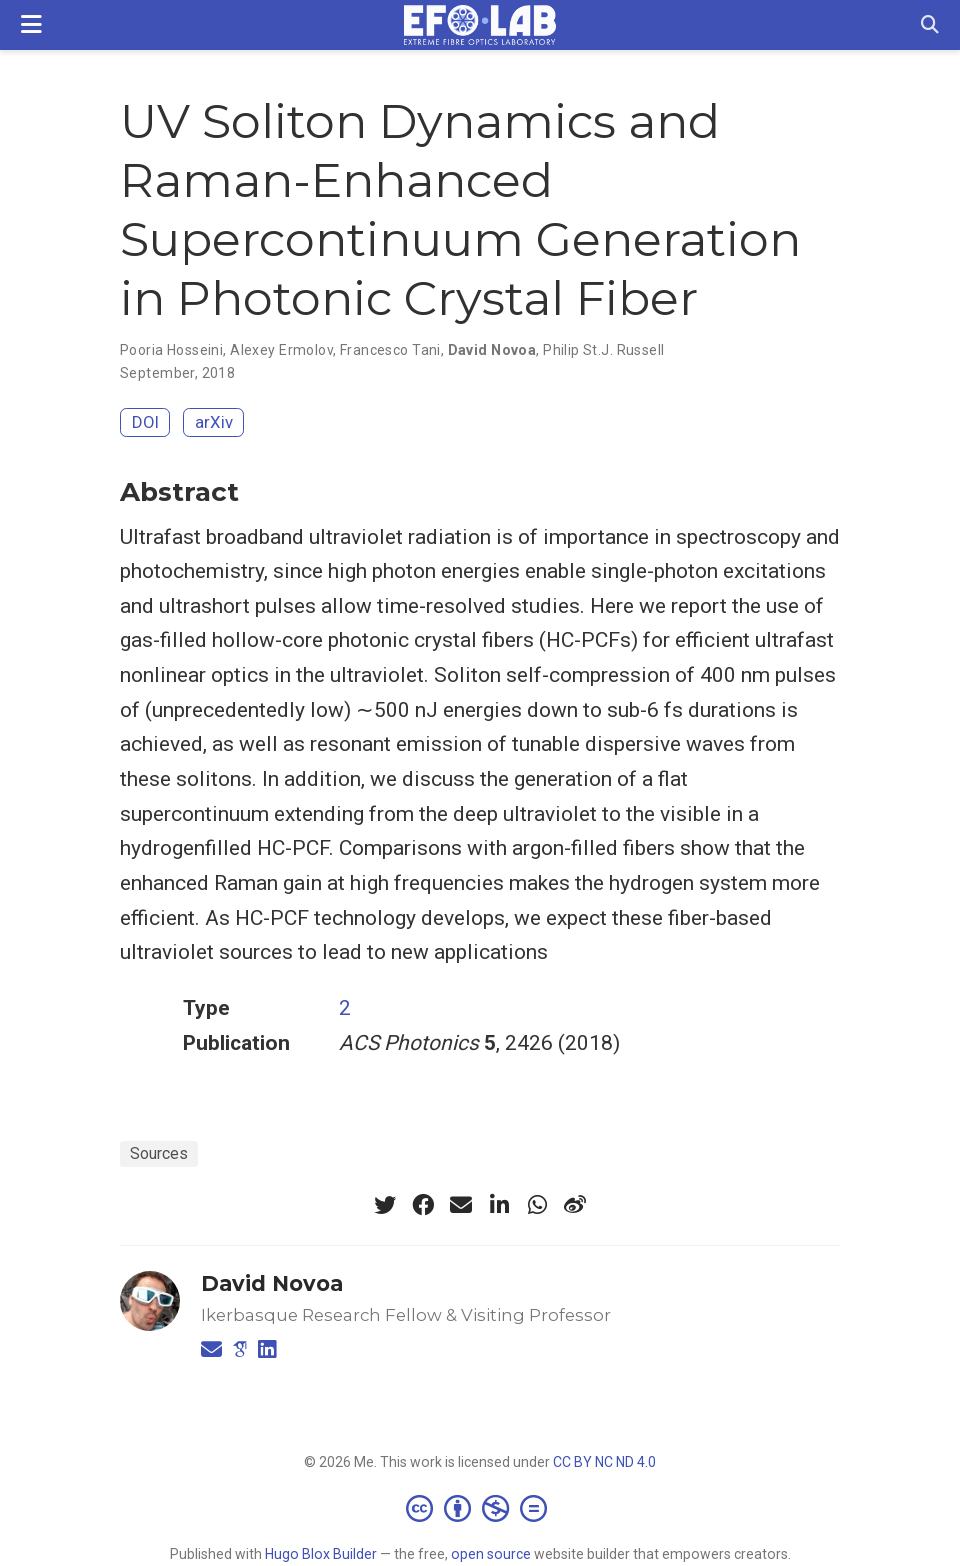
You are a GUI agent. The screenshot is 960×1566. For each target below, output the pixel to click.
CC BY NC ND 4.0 (604, 1462)
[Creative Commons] (480, 1508)
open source (491, 1554)
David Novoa (492, 350)
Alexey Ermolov (281, 350)
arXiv (214, 422)
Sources (159, 1153)
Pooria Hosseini (171, 350)
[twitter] (385, 1205)
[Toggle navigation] (31, 24)
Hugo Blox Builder (321, 1554)
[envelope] (461, 1205)
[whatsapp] (537, 1205)
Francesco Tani (390, 350)
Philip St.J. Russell (603, 350)
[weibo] (575, 1205)
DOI (145, 422)
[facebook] (423, 1205)
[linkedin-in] (499, 1205)
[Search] (930, 25)
